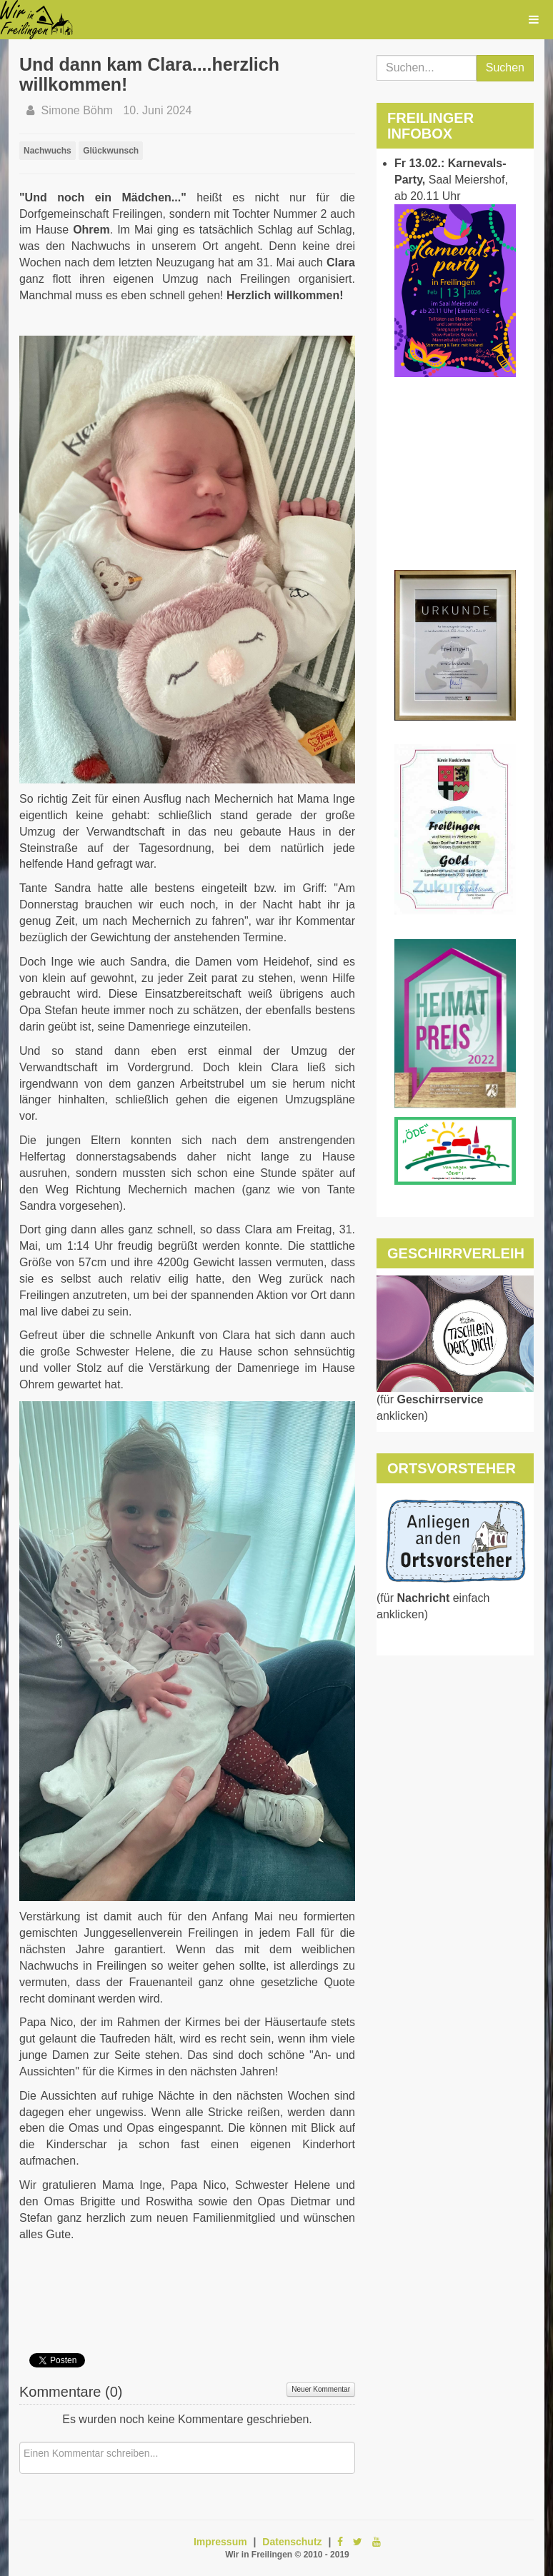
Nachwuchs (47, 151)
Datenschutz (292, 2541)
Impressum (220, 2541)
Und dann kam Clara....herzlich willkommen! (149, 74)
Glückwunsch (111, 151)
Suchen (505, 67)
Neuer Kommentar (321, 2389)
